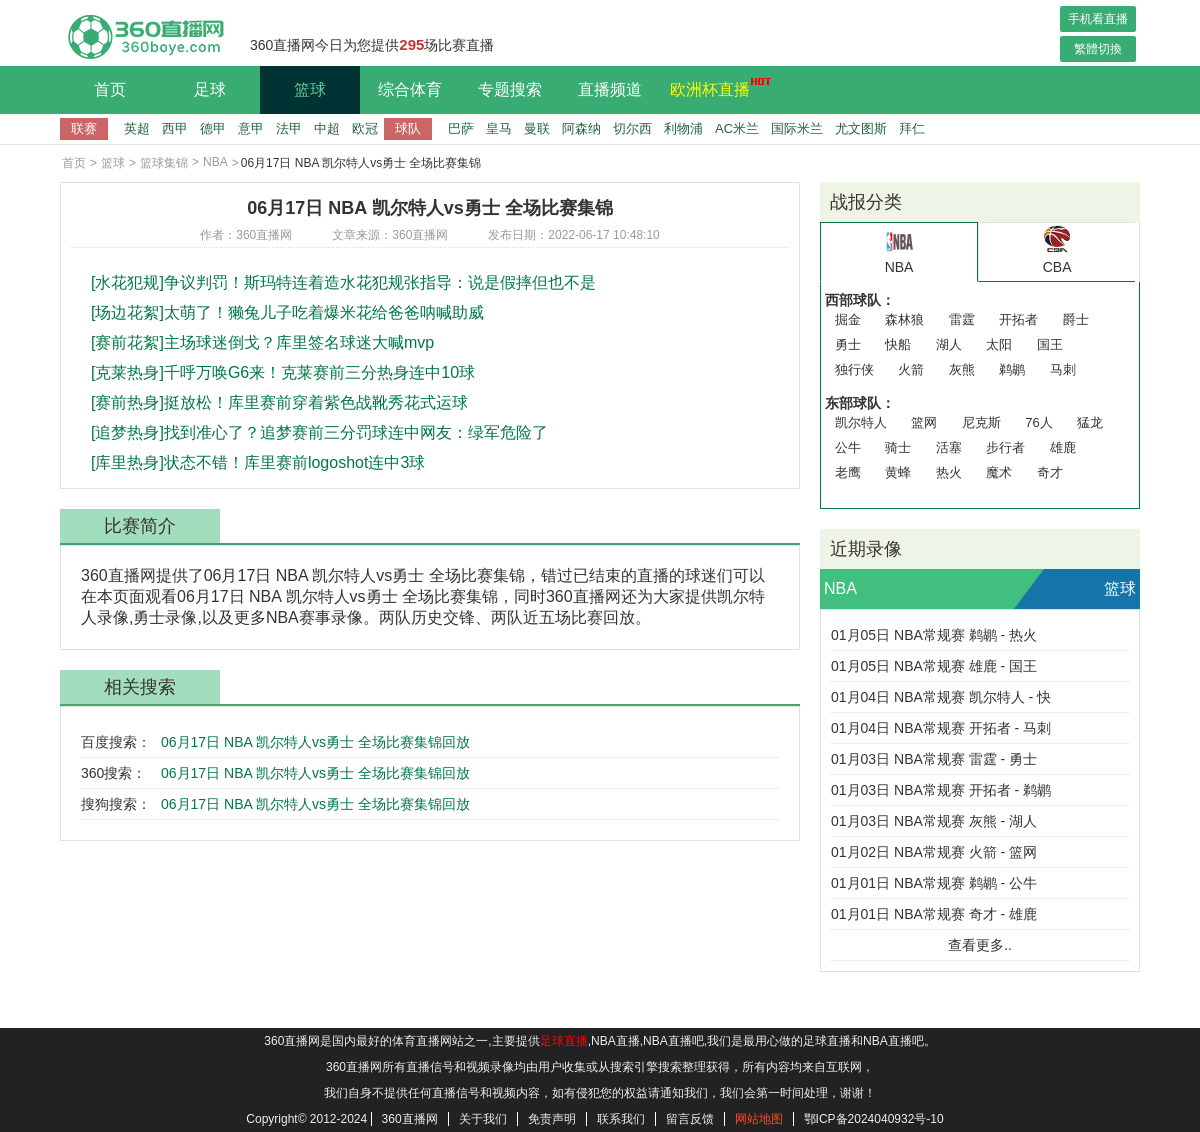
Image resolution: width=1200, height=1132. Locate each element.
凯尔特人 (861, 422)
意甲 (251, 128)
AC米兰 (737, 128)
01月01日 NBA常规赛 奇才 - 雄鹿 (934, 914)
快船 (898, 344)
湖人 (949, 344)
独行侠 (854, 369)
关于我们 (483, 1119)
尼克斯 (981, 422)
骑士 (898, 447)
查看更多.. (980, 945)
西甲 (175, 128)
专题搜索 (510, 89)
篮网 (924, 422)
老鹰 (848, 472)
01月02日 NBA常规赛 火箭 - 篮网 (934, 852)
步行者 (1005, 447)
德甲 (213, 128)
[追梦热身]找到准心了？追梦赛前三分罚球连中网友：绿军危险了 (319, 432)
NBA (215, 162)
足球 (210, 89)
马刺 (1063, 369)
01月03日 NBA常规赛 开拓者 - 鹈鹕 (941, 790)
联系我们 (621, 1119)
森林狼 (904, 319)
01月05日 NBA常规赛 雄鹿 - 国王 (934, 666)
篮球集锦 (164, 163)
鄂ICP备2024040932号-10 (874, 1119)
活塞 (949, 447)
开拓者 (1018, 319)
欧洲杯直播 (715, 87)
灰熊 (962, 369)
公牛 (848, 447)
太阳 (999, 344)
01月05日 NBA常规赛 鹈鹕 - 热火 (934, 635)
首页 (110, 89)
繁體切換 (1098, 49)
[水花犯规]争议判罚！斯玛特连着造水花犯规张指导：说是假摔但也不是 (343, 282)
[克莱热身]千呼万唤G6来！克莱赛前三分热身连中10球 (283, 372)
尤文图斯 (861, 128)
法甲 (289, 128)
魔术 (999, 472)
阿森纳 (581, 128)
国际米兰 (797, 128)
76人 (1038, 422)
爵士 (1076, 319)
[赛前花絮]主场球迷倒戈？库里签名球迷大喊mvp (262, 342)
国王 (1050, 344)
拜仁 (912, 128)
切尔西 (632, 128)
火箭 (911, 369)
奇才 (1050, 472)
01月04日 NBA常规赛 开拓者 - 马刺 (941, 728)
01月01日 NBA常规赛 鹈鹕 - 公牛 (934, 883)
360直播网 (410, 1119)
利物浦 (683, 128)
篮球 (310, 89)
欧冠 (365, 128)
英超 (137, 128)
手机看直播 (1098, 19)
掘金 (848, 319)
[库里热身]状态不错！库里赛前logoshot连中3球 (258, 462)
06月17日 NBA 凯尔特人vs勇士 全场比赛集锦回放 (315, 742)
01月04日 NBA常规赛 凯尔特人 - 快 (941, 697)
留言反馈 (690, 1119)
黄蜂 (898, 472)
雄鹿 (1063, 447)
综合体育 (410, 89)
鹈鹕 (1012, 369)
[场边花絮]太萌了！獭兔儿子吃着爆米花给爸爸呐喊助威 (287, 312)
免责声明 (552, 1119)
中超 (327, 128)
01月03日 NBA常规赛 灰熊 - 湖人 (934, 821)
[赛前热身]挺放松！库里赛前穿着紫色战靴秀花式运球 (279, 402)
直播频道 (610, 89)
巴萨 (461, 128)
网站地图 (759, 1119)
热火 (949, 472)
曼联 (537, 128)
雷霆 (962, 319)
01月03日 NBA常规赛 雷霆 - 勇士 (934, 759)
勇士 (848, 344)
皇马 (499, 128)
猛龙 (1090, 422)
